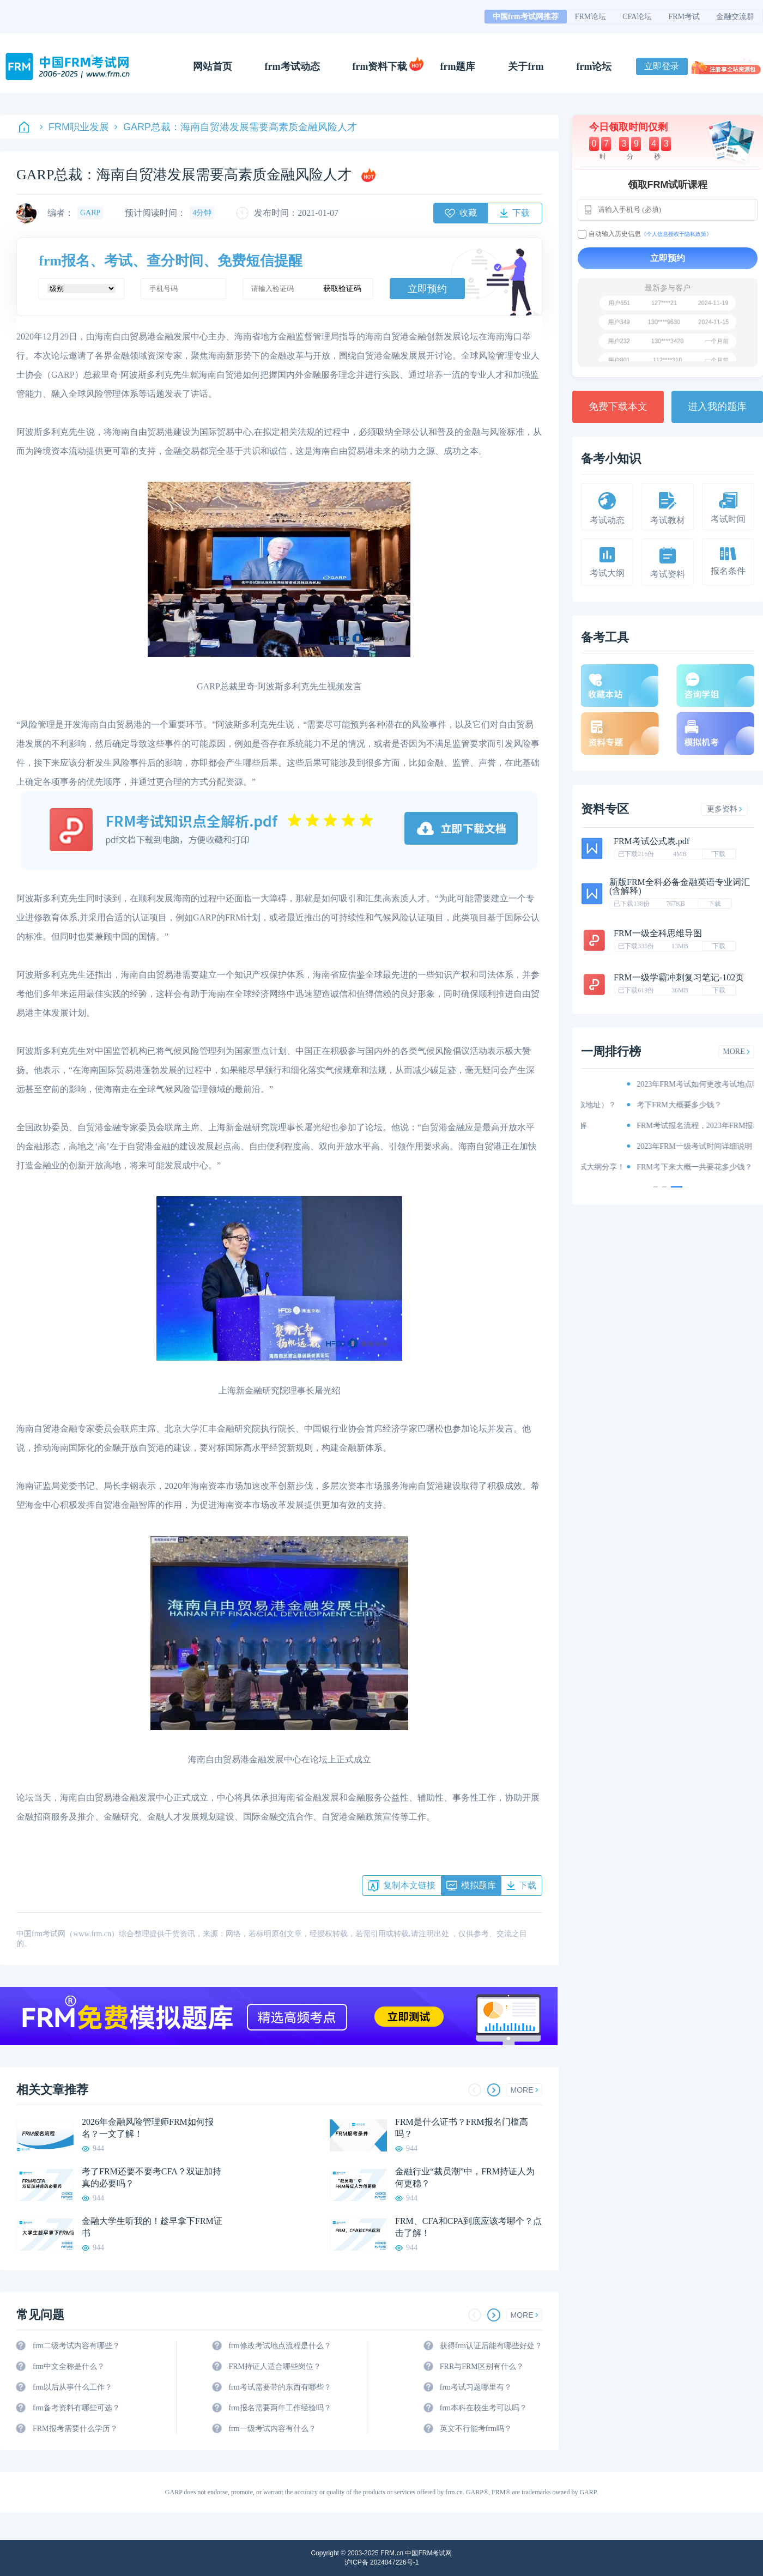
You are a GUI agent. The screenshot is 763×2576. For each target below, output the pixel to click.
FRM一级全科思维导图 (658, 933)
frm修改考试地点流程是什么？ (279, 2346)
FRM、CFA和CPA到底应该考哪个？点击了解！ (468, 2227)
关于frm (525, 66)
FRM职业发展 (74, 127)
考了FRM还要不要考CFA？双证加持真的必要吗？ (151, 2177)
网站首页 (212, 66)
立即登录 (661, 66)
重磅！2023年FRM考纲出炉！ (642, 1084)
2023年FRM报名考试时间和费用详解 (653, 1126)
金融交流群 (735, 17)
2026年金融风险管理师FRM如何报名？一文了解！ (148, 2127)
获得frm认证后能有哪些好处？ (491, 2346)
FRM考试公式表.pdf (651, 841)
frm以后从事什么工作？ (72, 2387)
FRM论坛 (591, 17)
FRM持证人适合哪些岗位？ (274, 2366)
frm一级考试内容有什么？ (272, 2429)
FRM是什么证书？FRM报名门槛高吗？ (461, 2127)
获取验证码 (342, 288)
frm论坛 (593, 66)
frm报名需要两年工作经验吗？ (279, 2408)
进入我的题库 (717, 406)
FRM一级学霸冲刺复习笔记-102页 (679, 977)
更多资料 (724, 809)
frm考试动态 (292, 66)
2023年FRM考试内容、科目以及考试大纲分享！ (672, 1167)
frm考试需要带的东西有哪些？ (279, 2387)
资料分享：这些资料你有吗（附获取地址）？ (668, 1105)
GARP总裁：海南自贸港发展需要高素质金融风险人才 (235, 127)
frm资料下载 (380, 66)
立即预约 (427, 288)
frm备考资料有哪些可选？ (76, 2408)
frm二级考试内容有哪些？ (76, 2346)
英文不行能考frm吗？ (476, 2429)
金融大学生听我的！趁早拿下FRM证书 (152, 2227)
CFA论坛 (637, 17)
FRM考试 (684, 17)
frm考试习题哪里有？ (476, 2387)
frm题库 (458, 66)
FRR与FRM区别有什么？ (482, 2366)
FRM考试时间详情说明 (630, 1146)
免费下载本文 (618, 406)
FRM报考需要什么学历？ (75, 2429)
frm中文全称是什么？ (69, 2366)
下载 (718, 854)
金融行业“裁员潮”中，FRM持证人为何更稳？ (465, 2177)
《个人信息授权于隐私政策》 (676, 234)
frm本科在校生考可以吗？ (483, 2408)
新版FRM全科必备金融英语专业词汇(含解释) (679, 886)
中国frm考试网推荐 (526, 17)
